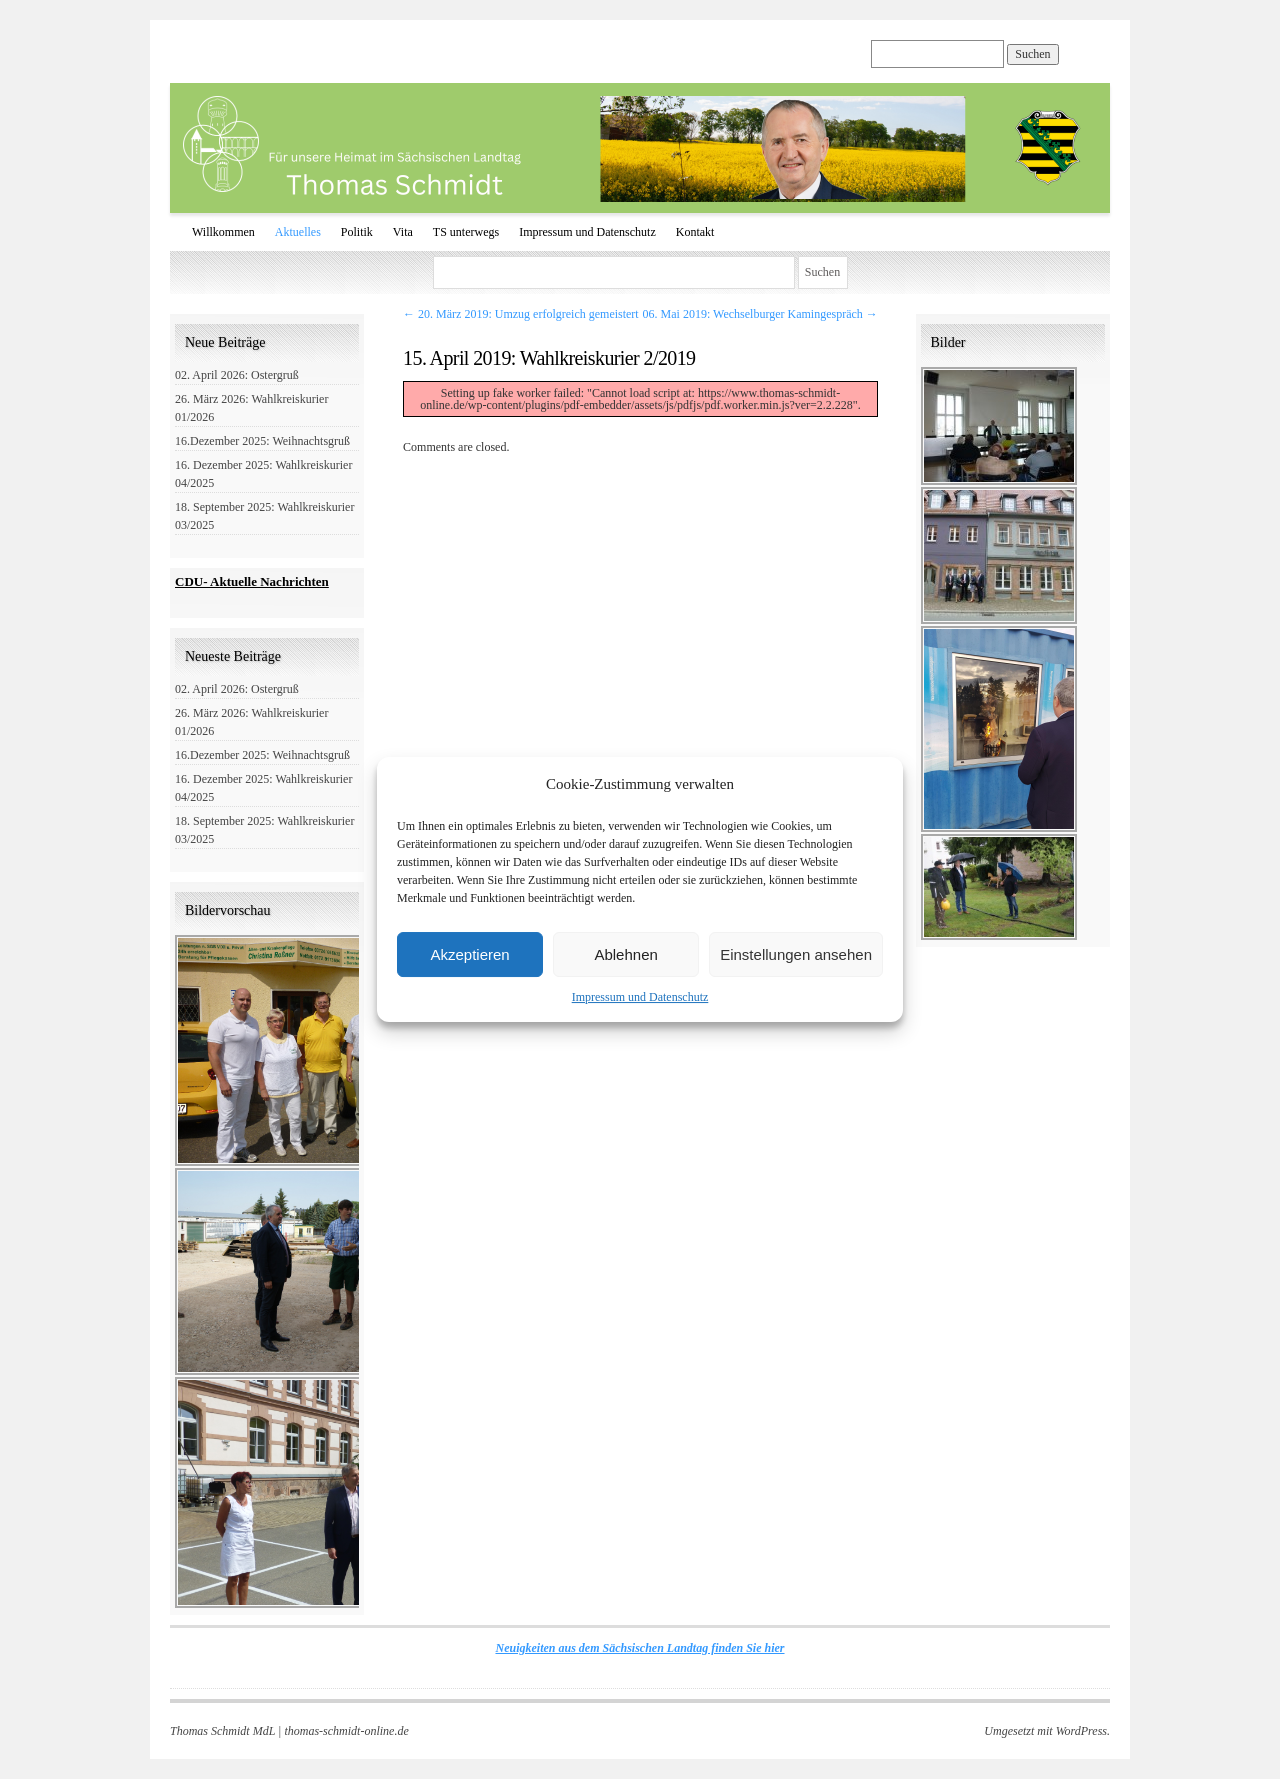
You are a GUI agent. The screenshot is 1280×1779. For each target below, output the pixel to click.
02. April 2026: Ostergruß (237, 375)
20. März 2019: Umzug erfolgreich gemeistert (521, 314)
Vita (403, 232)
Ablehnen (625, 954)
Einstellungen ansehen (796, 954)
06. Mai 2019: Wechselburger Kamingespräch (760, 314)
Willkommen (223, 232)
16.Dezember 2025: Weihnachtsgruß (262, 441)
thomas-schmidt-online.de (346, 1731)
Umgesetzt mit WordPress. (1047, 1731)
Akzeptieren (469, 954)
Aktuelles (298, 232)
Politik (357, 232)
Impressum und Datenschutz (640, 997)
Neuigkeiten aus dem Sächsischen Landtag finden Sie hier (639, 1648)
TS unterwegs (466, 232)
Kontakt (695, 232)
